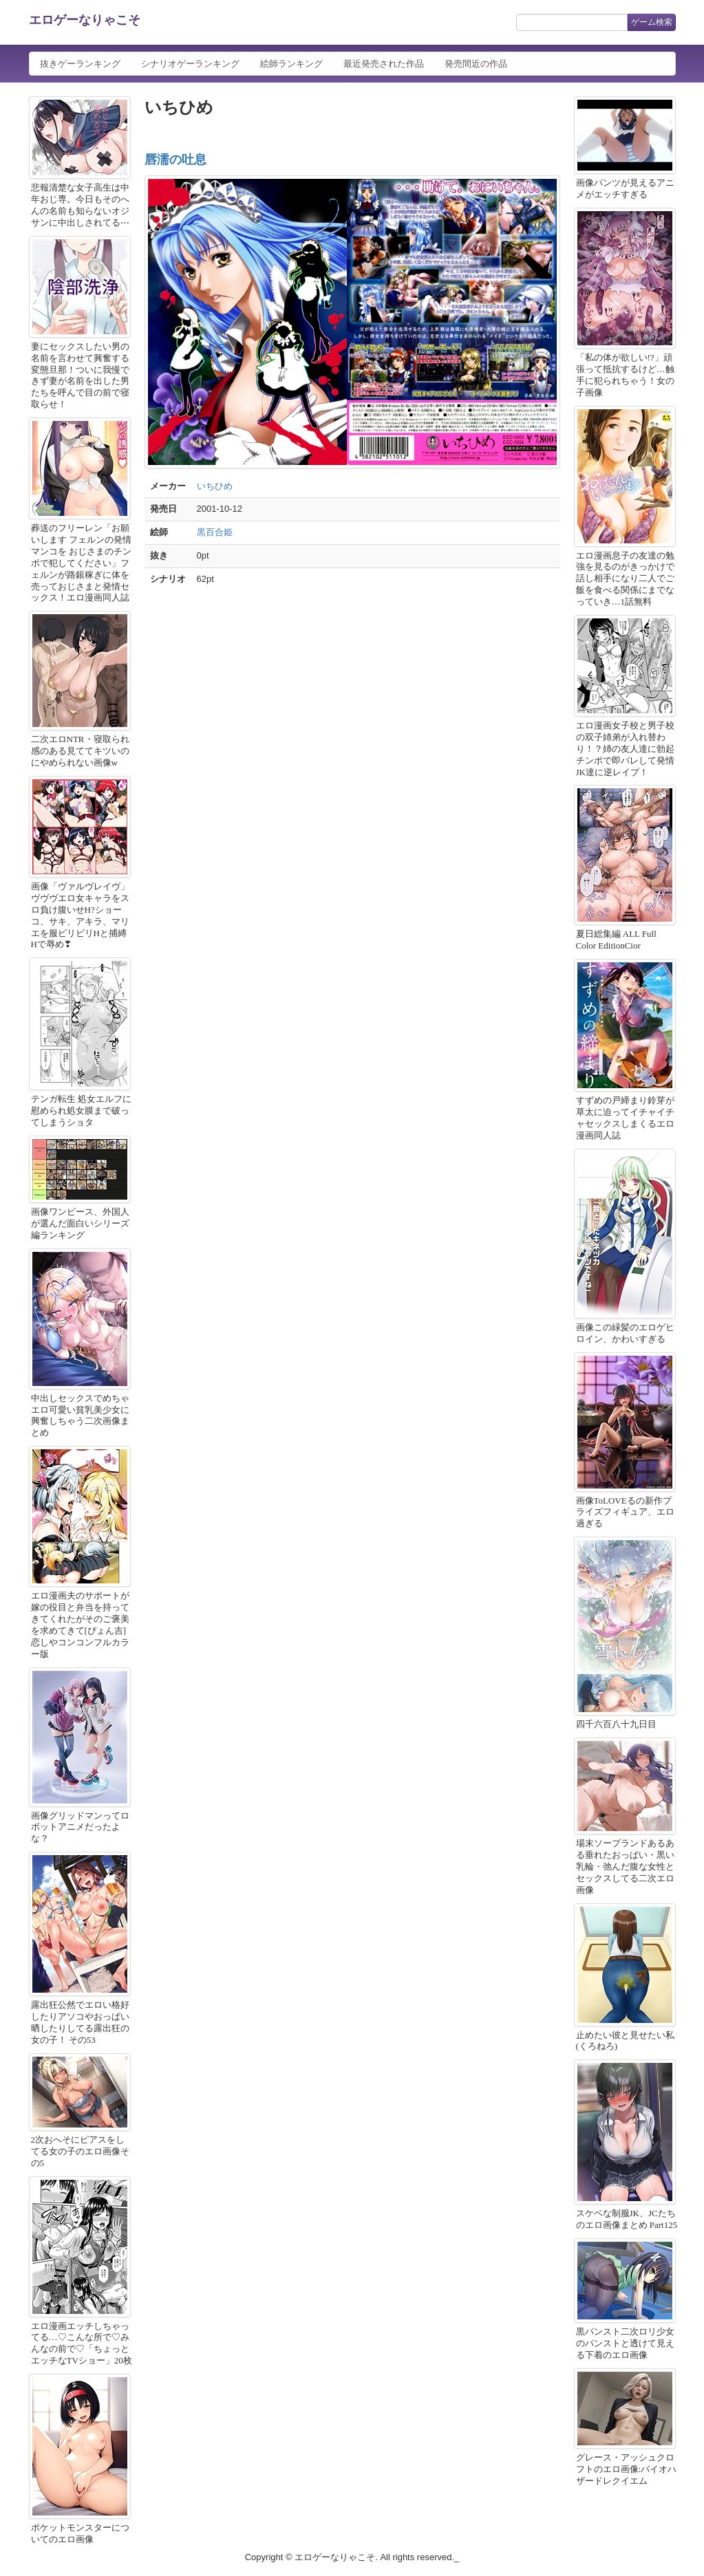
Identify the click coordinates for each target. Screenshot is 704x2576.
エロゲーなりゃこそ (84, 20)
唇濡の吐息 (175, 159)
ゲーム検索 (651, 22)
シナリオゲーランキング (190, 63)
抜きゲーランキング (80, 63)
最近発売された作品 (383, 63)
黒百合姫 (215, 532)
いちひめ (215, 486)
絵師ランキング (291, 63)
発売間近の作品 (476, 63)
